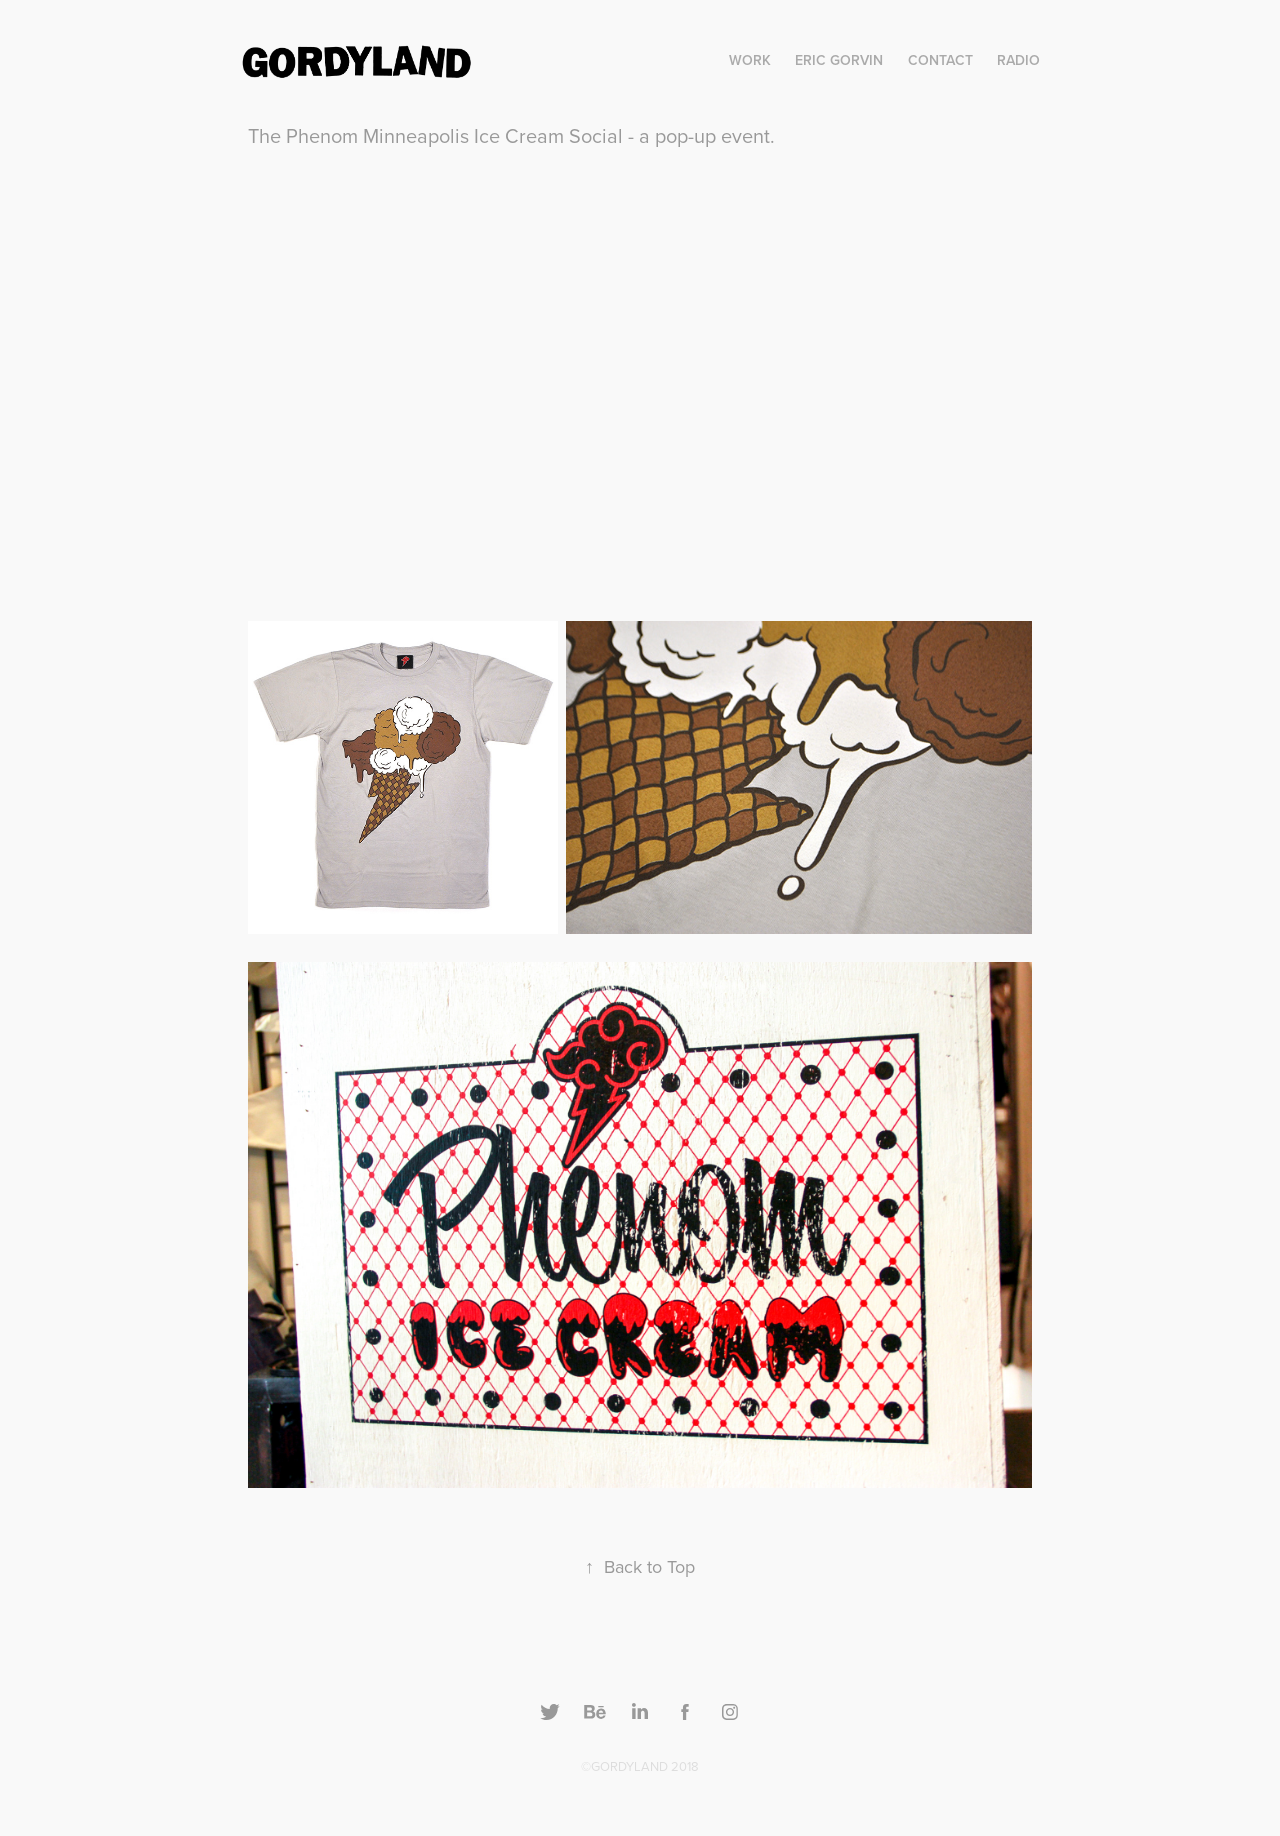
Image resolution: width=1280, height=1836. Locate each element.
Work (750, 60)
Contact (940, 60)
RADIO (1018, 60)
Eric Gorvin (839, 60)
